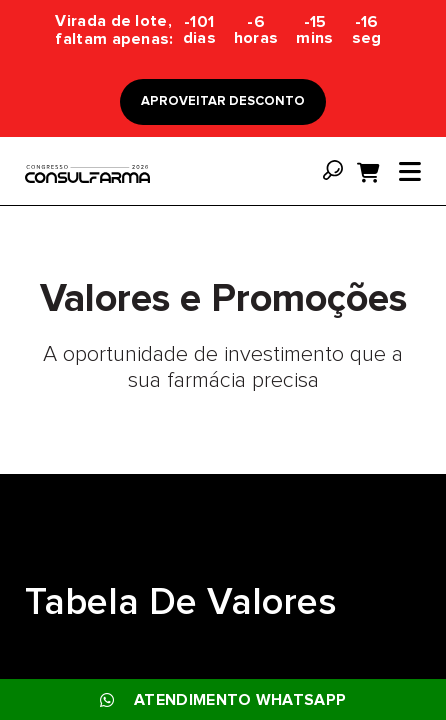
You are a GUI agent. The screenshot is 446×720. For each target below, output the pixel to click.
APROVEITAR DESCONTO (223, 101)
